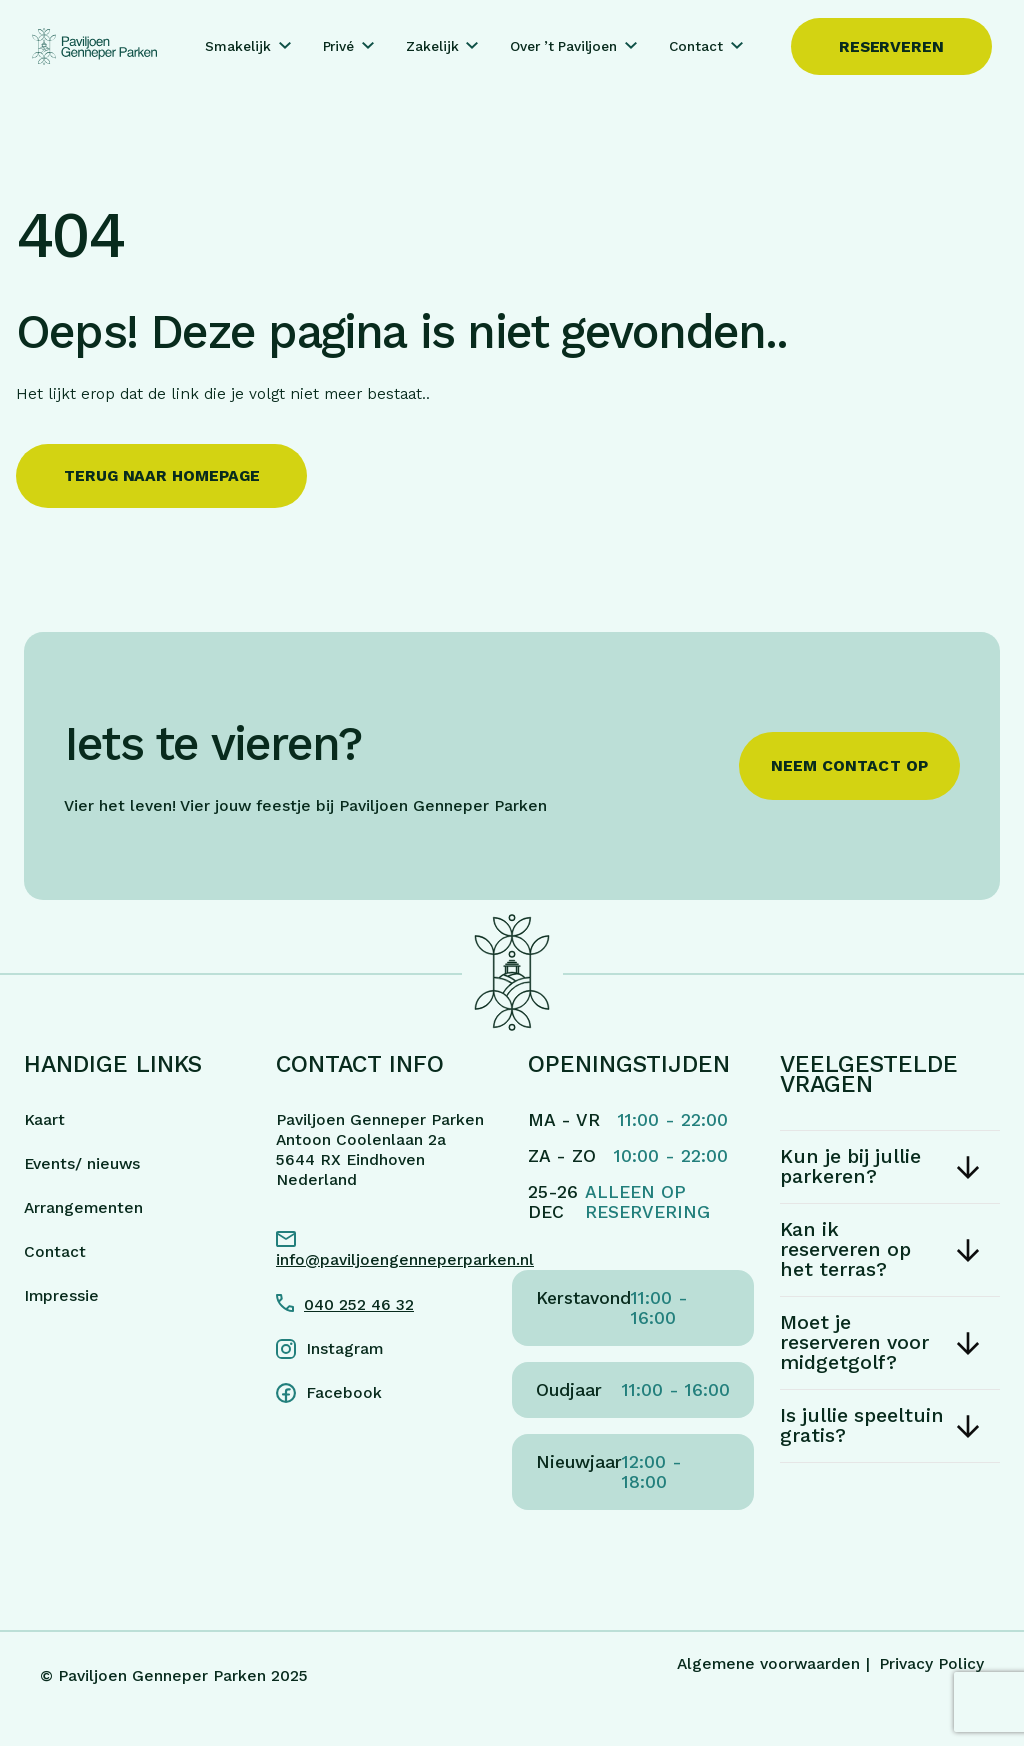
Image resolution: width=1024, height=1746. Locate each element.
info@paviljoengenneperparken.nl (386, 1259)
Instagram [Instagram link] (344, 1348)
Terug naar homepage (161, 475)
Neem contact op (850, 765)
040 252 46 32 (359, 1304)
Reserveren (891, 46)
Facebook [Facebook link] (344, 1392)
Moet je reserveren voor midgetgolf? (854, 1342)
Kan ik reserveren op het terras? (845, 1249)
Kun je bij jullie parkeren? (850, 1166)
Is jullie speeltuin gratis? (862, 1425)
